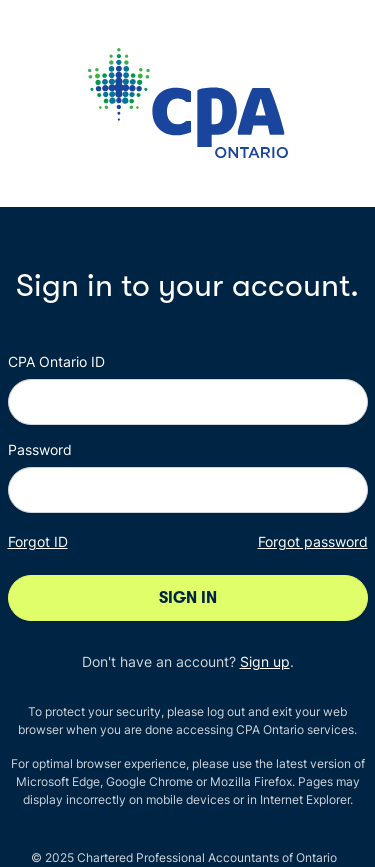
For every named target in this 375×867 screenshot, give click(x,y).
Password (40, 449)
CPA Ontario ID (56, 361)
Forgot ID (38, 541)
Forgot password (313, 541)
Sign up (265, 661)
